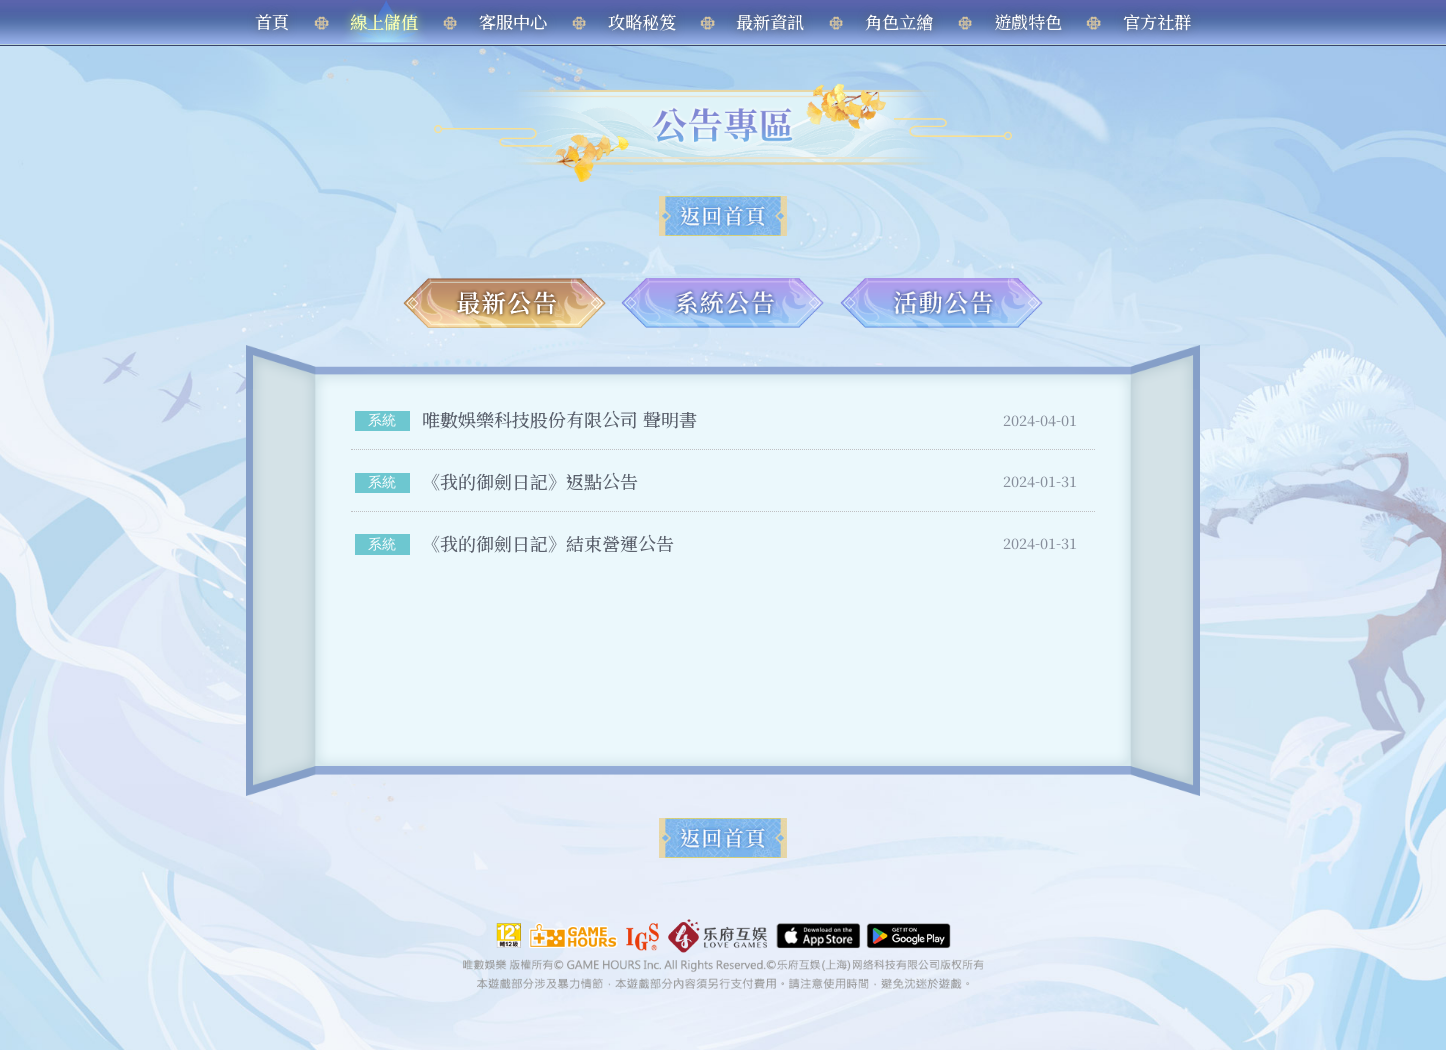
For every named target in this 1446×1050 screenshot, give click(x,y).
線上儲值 (384, 21)
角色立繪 (899, 21)
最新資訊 (770, 21)
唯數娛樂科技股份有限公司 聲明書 (559, 419)
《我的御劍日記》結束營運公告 (548, 543)
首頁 (272, 21)
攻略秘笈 (642, 21)
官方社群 (1157, 21)
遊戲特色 (1028, 21)
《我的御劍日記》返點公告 (530, 481)
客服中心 (513, 21)
